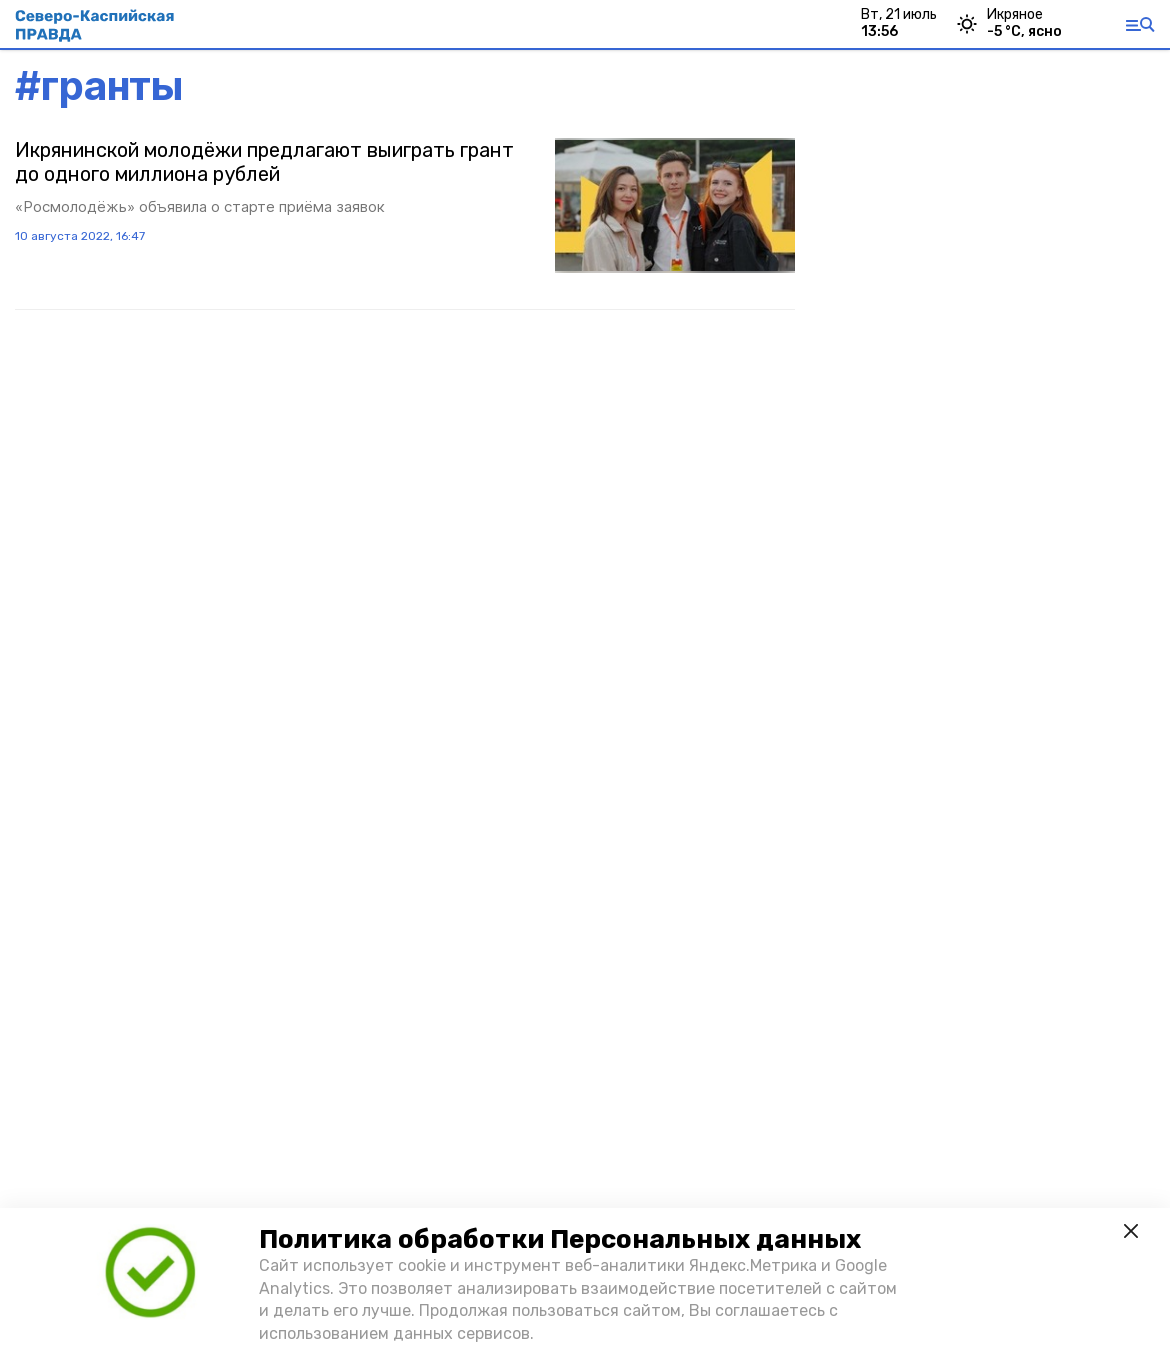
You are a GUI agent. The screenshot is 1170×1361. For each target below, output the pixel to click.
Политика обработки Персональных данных (560, 1239)
